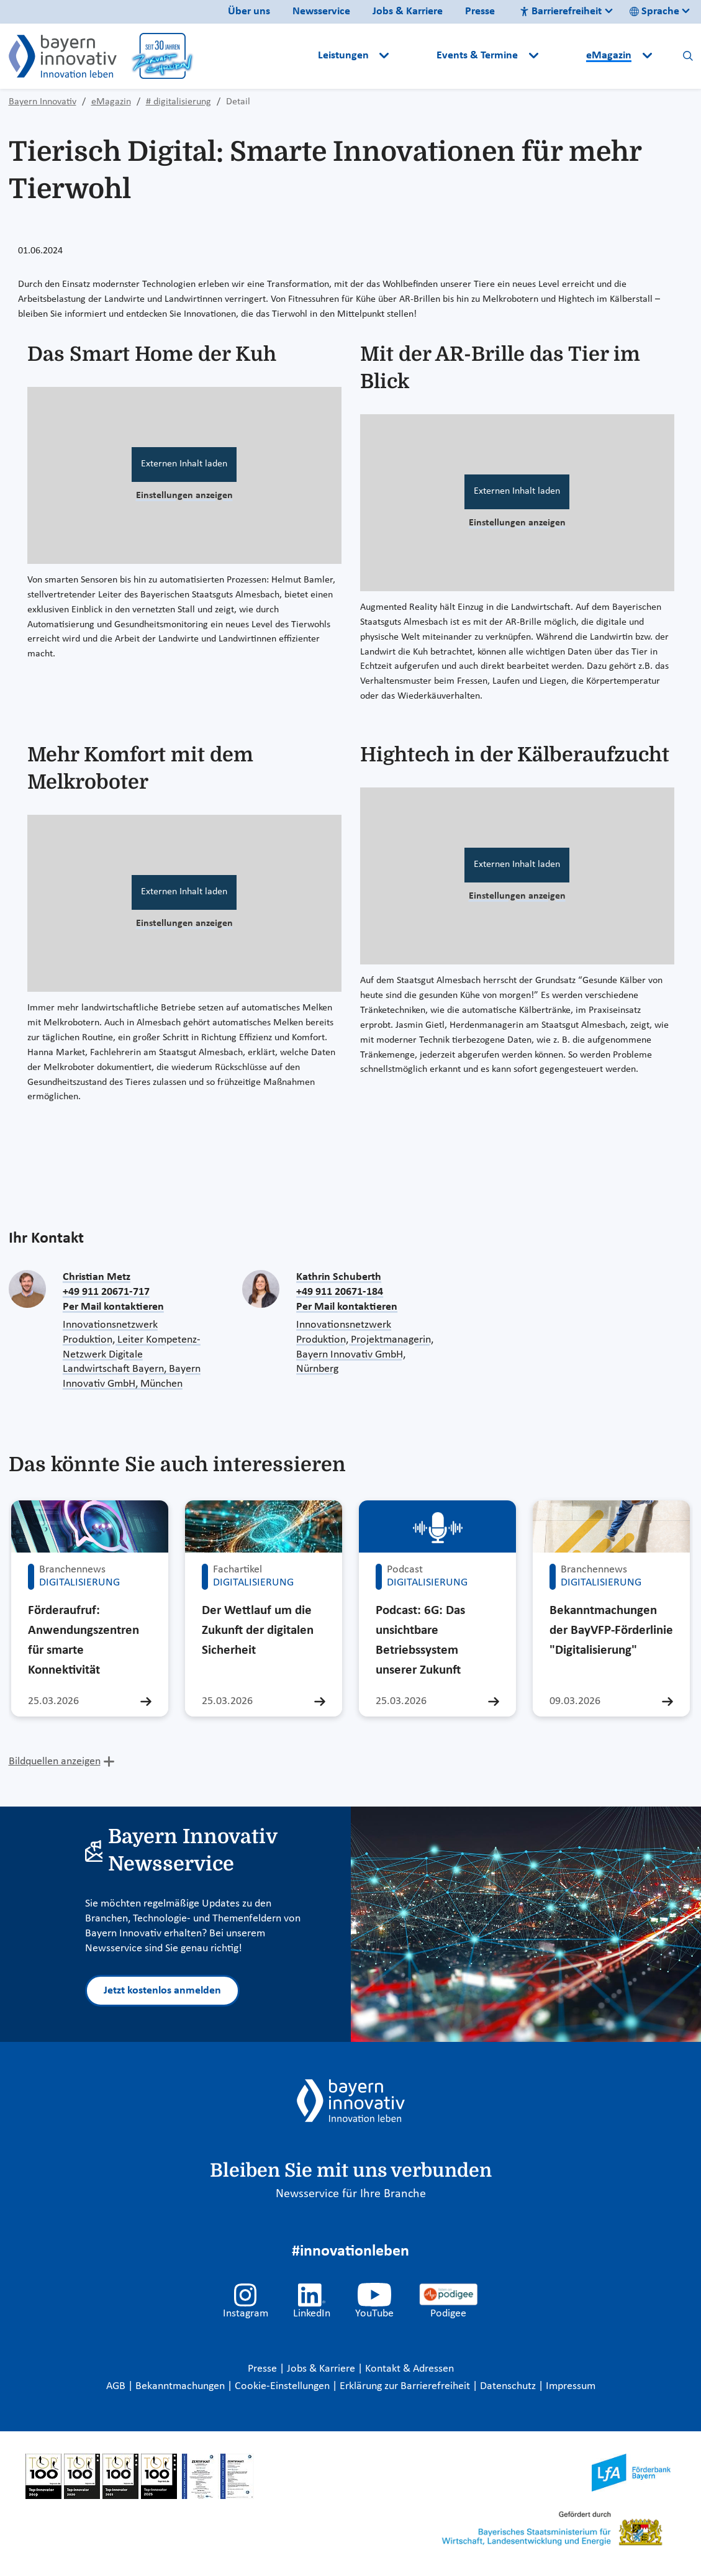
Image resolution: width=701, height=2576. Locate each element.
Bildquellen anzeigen (55, 1761)
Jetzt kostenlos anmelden (162, 1991)
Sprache (654, 11)
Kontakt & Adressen (409, 2369)
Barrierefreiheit (561, 11)
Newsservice (321, 11)
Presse (480, 11)
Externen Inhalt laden (184, 464)
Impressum (570, 2386)
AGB (117, 2386)
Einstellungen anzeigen (184, 496)
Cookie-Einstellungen (282, 2386)
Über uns (249, 11)
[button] (414, 56)
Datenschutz (509, 2386)
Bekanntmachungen (181, 2386)
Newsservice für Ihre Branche (351, 2194)
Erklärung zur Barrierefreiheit (406, 2386)
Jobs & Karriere (408, 11)
